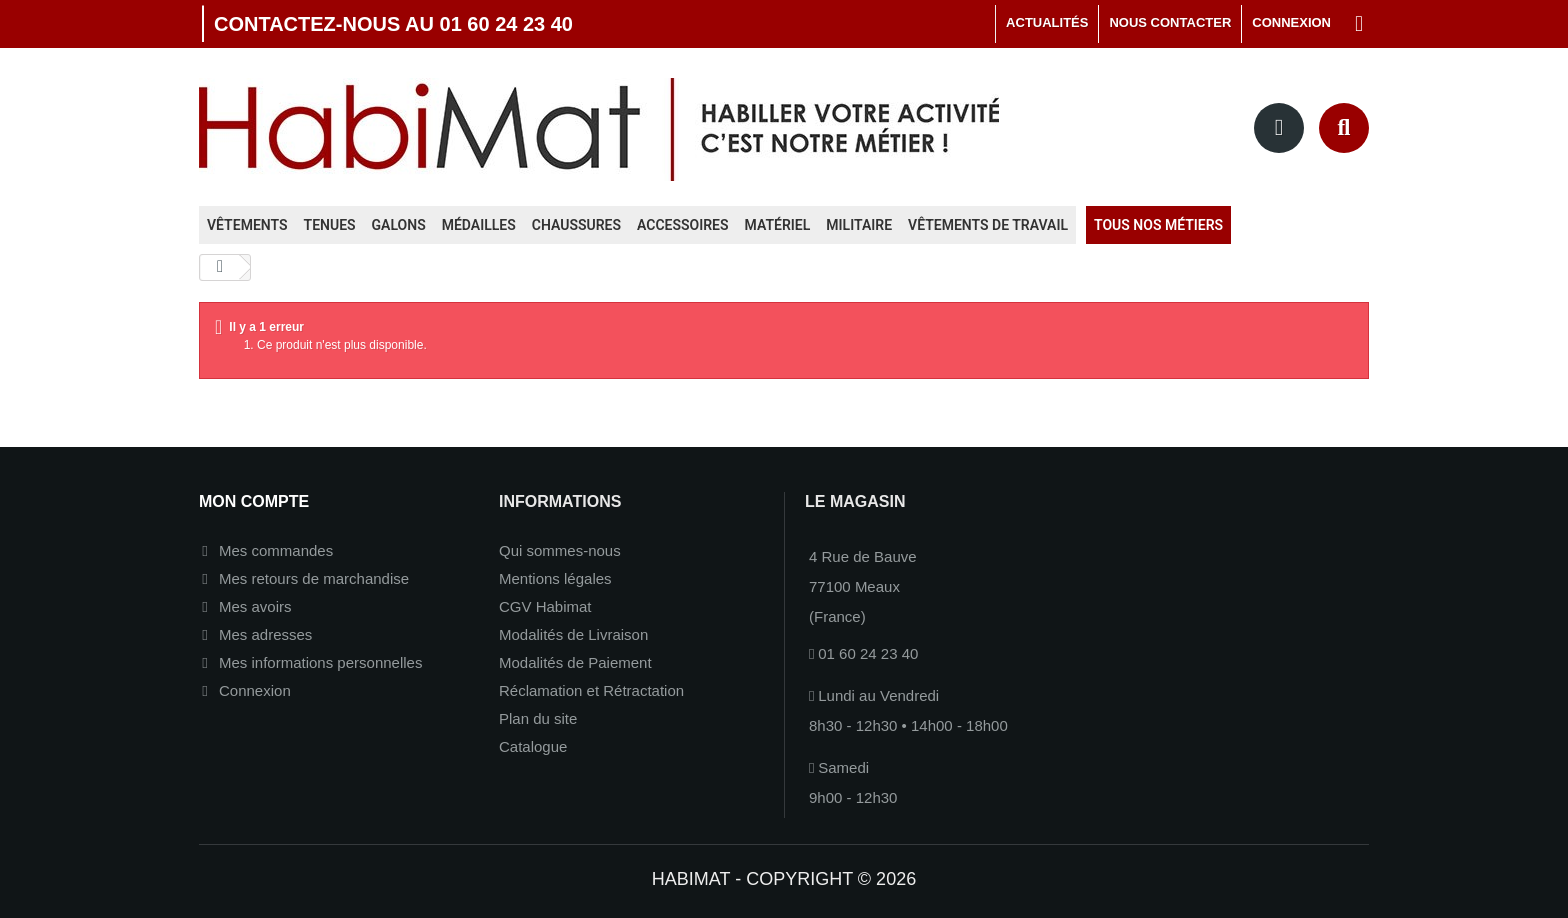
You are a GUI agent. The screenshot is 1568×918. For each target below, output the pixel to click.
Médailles (479, 225)
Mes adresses (265, 634)
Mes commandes (276, 550)
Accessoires (683, 225)
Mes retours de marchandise (314, 578)
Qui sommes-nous (560, 550)
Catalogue (533, 746)
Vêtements (247, 225)
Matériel (778, 225)
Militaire (859, 225)
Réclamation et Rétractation (591, 690)
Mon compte (254, 501)
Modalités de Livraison (573, 634)
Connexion (255, 690)
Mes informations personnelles (320, 662)
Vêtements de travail (988, 225)
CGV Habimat (545, 606)
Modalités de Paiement (575, 662)
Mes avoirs (255, 606)
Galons (399, 225)
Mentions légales (555, 578)
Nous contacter (1170, 22)
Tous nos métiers (1158, 225)
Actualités (1047, 22)
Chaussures (576, 225)
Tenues (330, 225)
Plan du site (538, 718)
